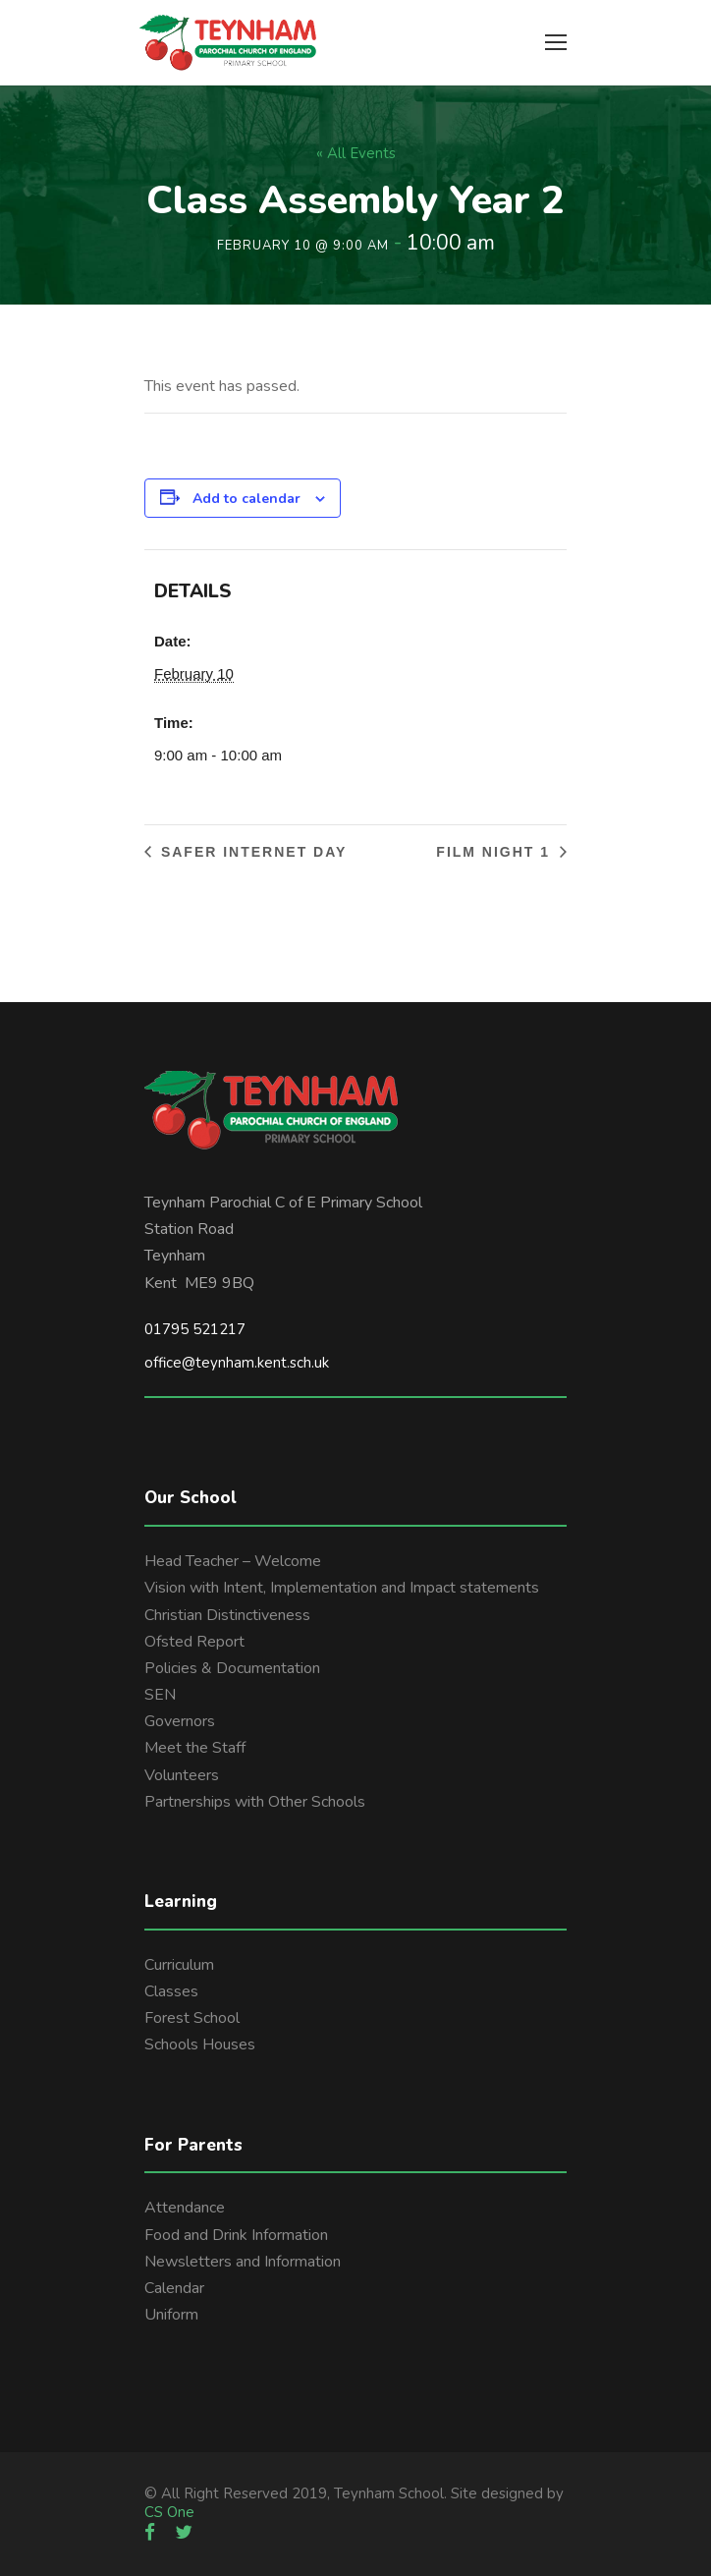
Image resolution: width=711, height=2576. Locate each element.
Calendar (174, 2288)
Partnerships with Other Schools (254, 1802)
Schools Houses (199, 2044)
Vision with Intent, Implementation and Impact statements (341, 1587)
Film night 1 (496, 852)
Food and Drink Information (236, 2235)
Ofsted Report (194, 1641)
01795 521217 (195, 1329)
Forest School (192, 2018)
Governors (179, 1721)
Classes (171, 1991)
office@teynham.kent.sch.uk (236, 1362)
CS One (169, 2512)
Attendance (184, 2207)
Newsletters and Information (242, 2261)
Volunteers (181, 1775)
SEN (160, 1695)
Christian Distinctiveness (227, 1615)
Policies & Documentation (232, 1668)
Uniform (171, 2314)
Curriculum (179, 1965)
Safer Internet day (251, 852)
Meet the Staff (195, 1748)
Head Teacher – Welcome (232, 1561)
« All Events (356, 153)
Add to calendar (246, 498)
